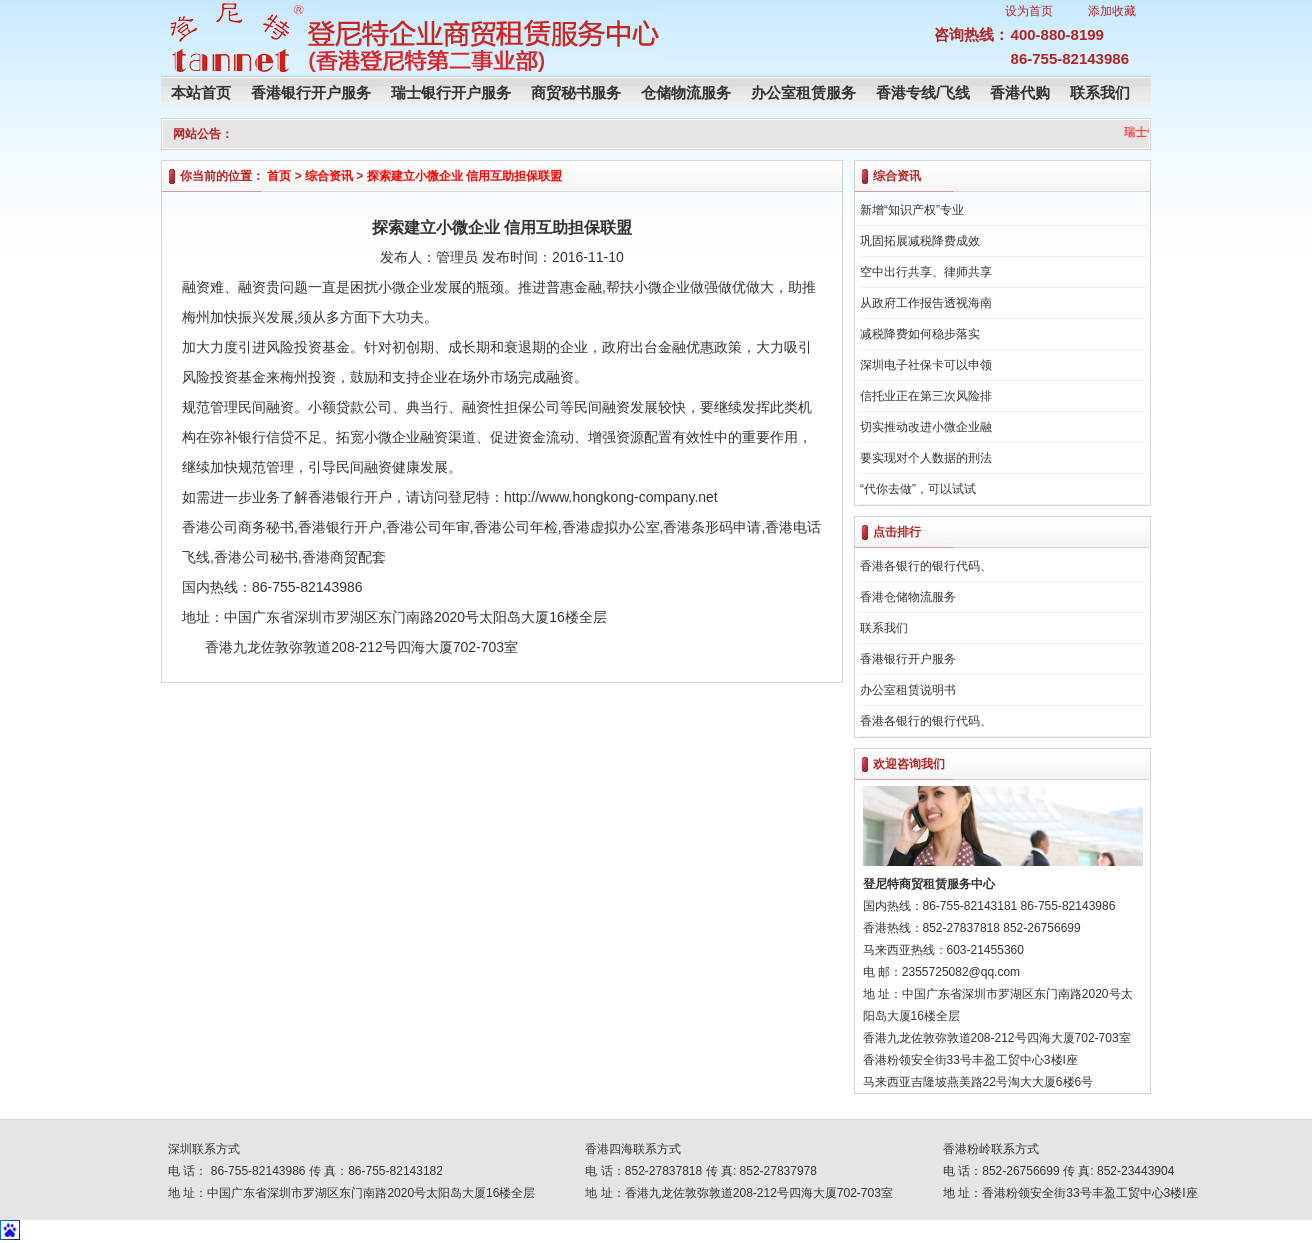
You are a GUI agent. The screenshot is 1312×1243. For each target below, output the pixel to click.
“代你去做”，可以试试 (918, 489)
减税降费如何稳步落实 (920, 334)
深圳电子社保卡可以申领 (926, 365)
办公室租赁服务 (803, 92)
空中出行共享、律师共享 (926, 272)
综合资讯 (329, 176)
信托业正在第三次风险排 (926, 396)
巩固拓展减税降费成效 (920, 241)
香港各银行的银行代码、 (926, 566)
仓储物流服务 (686, 92)
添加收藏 (1112, 11)
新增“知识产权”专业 (912, 210)
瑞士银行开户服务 (451, 92)
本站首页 (201, 92)
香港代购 (1020, 92)
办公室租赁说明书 (908, 690)
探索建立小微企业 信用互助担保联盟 (464, 176)
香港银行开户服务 (311, 92)
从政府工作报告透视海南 (926, 303)
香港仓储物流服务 (908, 597)
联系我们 (1100, 92)
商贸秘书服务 (576, 92)
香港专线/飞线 (923, 92)
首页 (279, 176)
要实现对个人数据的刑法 (926, 458)
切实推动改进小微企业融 (926, 427)
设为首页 (1029, 11)
